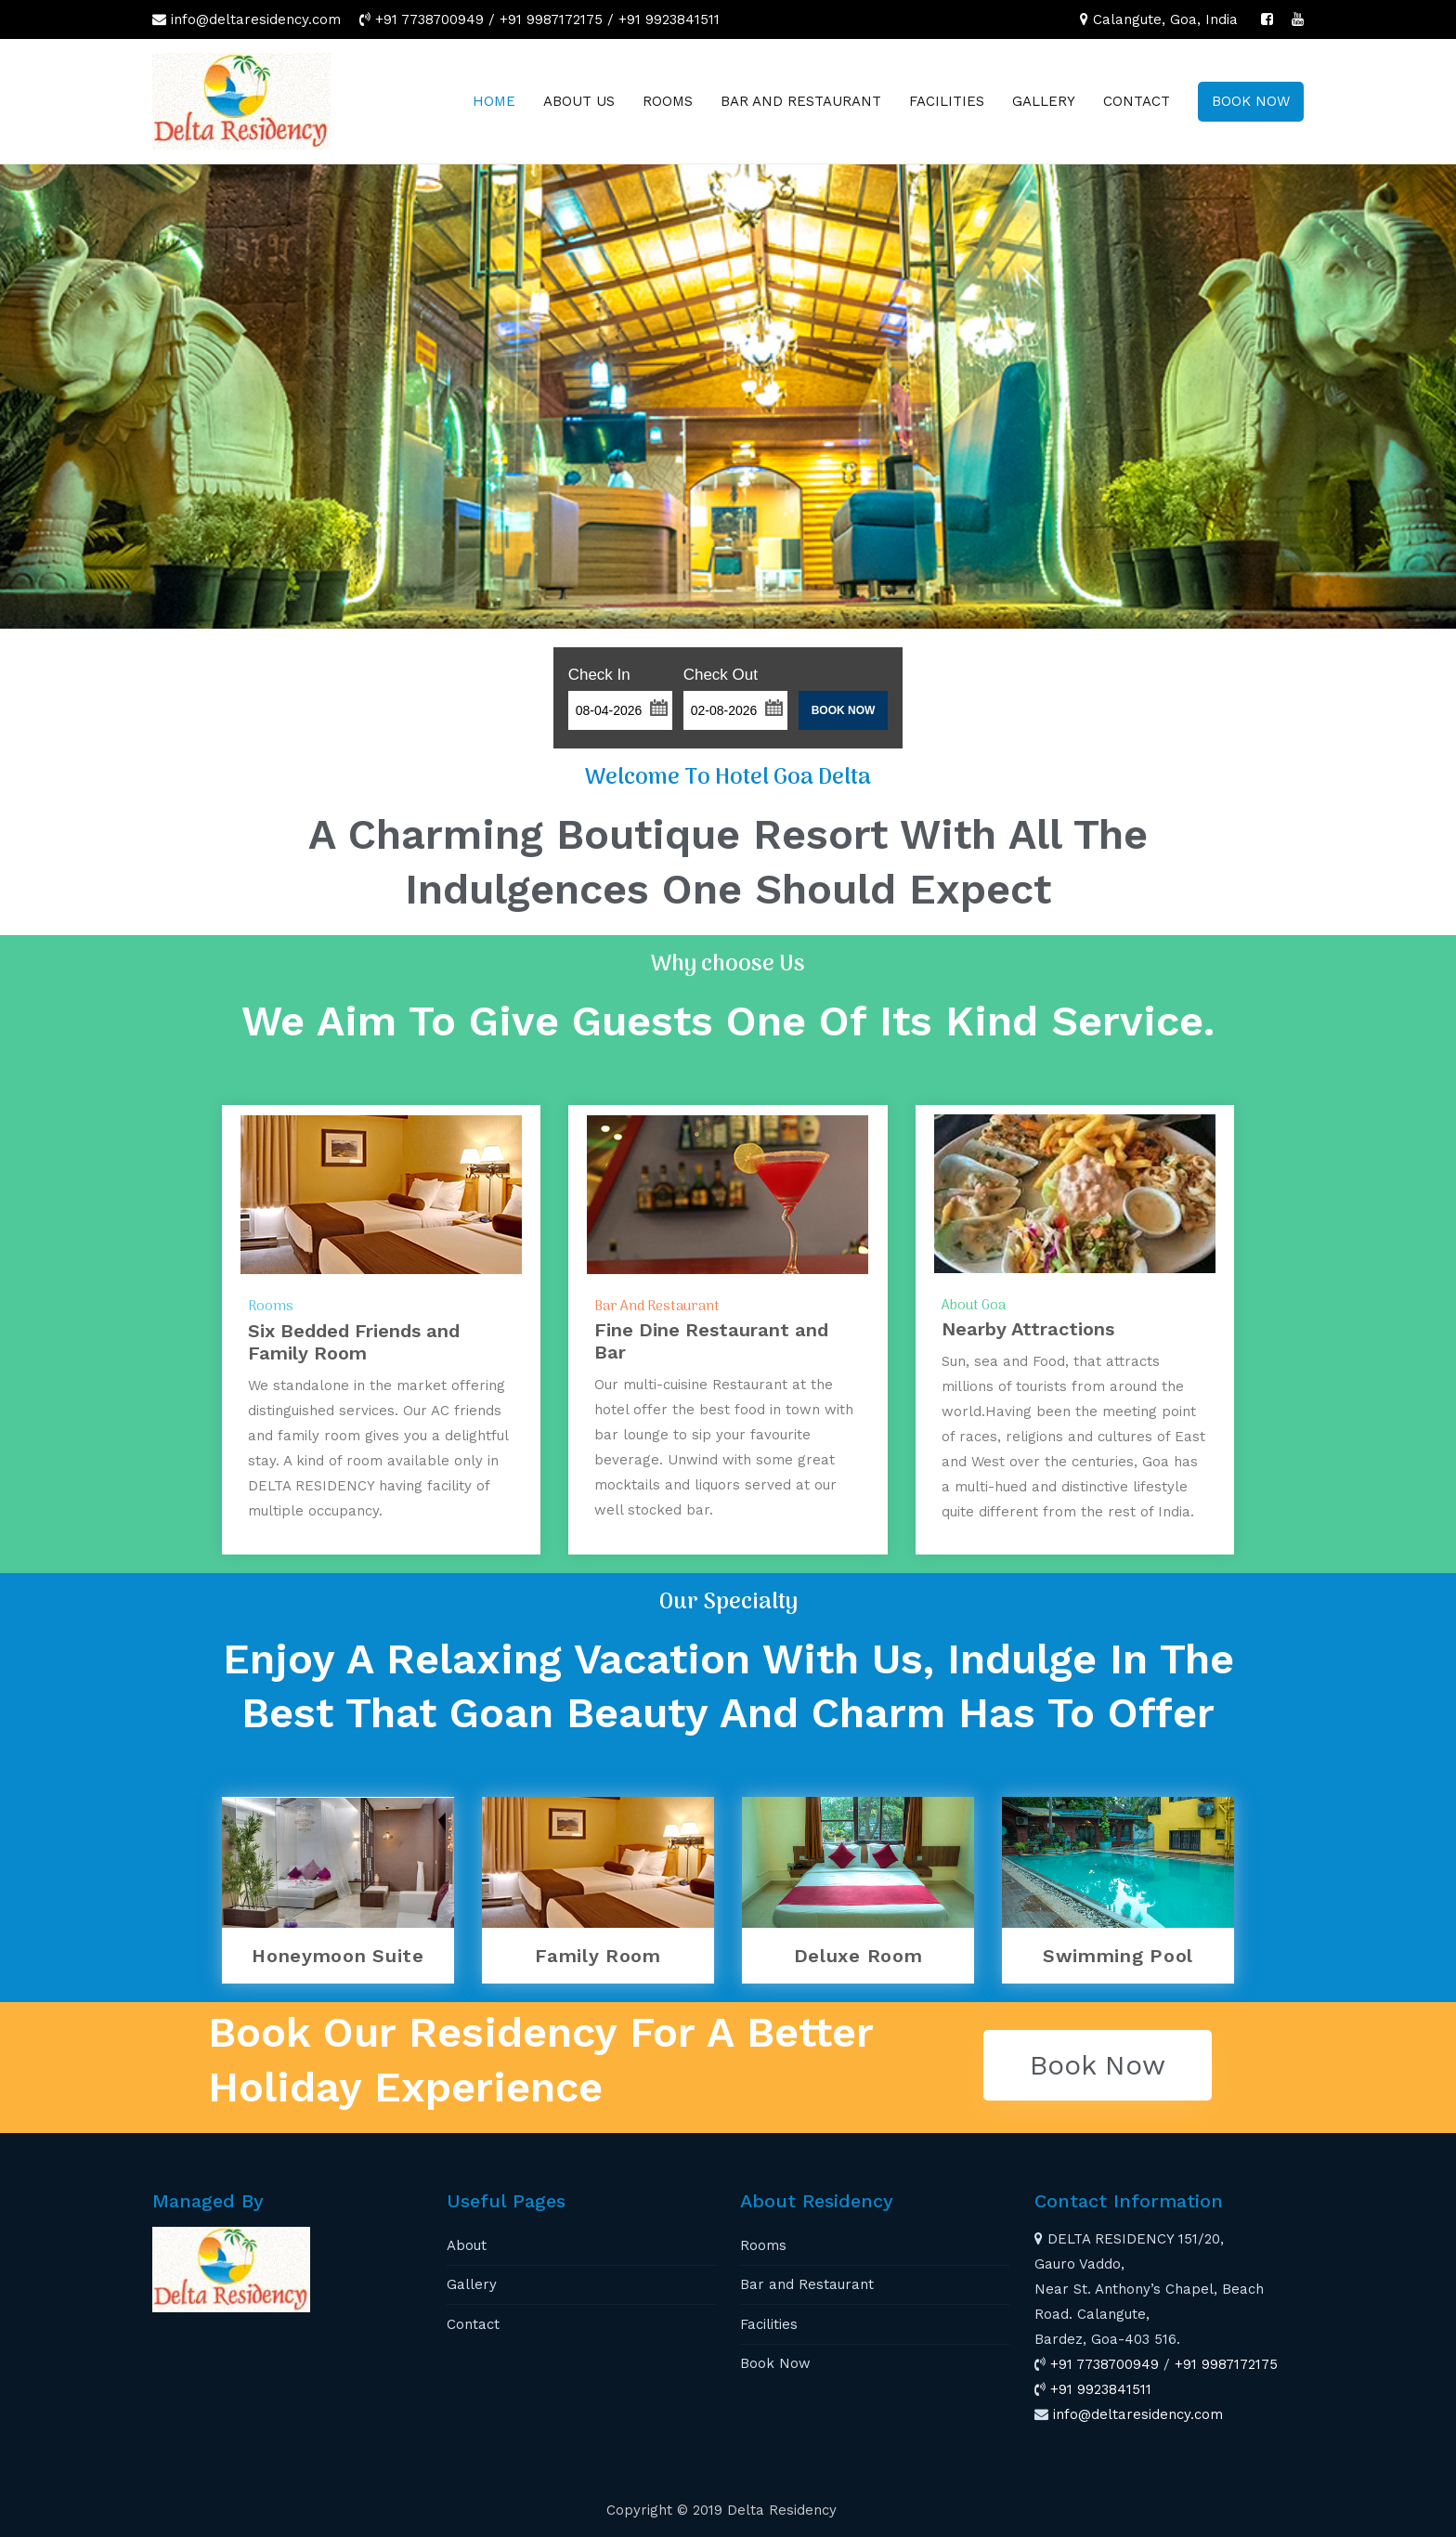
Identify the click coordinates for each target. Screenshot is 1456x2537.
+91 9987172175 (551, 19)
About (467, 2245)
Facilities (769, 2324)
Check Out (720, 674)
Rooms (763, 2245)
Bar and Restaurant (807, 2284)
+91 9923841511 (669, 19)
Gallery (472, 2284)
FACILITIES (946, 101)
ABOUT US (579, 101)
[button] (658, 706)
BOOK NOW (1251, 101)
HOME (494, 101)
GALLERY (1043, 101)
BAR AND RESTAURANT (801, 101)
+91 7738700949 (429, 19)
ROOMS (668, 101)
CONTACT (1136, 101)
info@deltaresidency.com (256, 19)
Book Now (775, 2363)
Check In (599, 674)
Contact (473, 2324)
